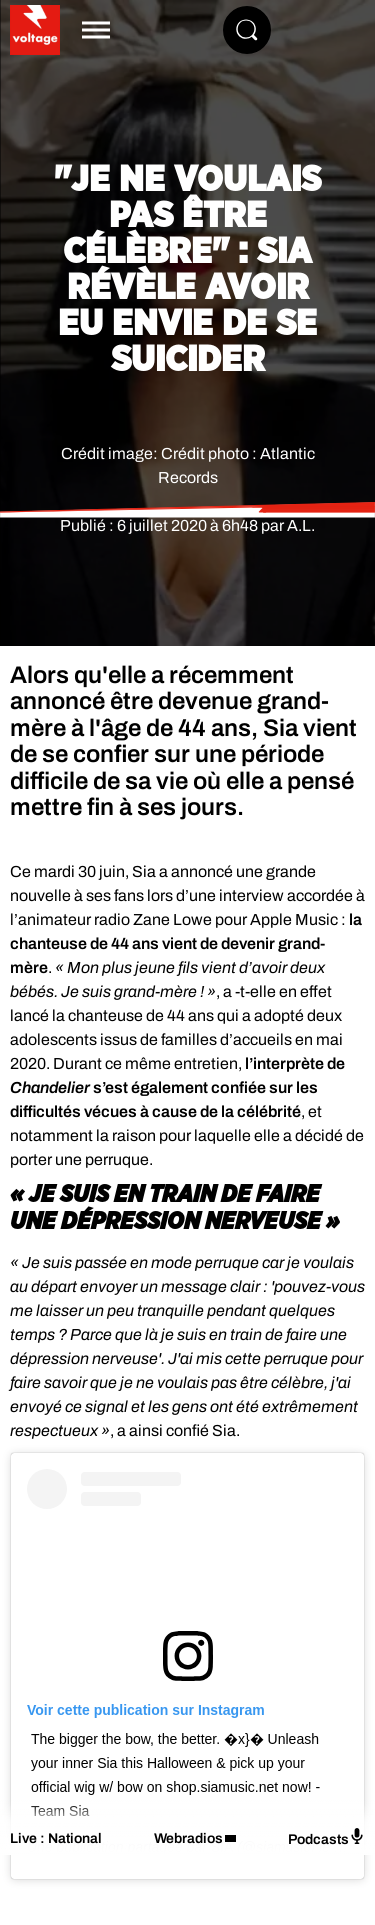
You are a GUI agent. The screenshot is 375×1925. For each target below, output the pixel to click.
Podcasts (326, 1837)
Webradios (188, 1838)
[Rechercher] (247, 30)
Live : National (56, 1838)
